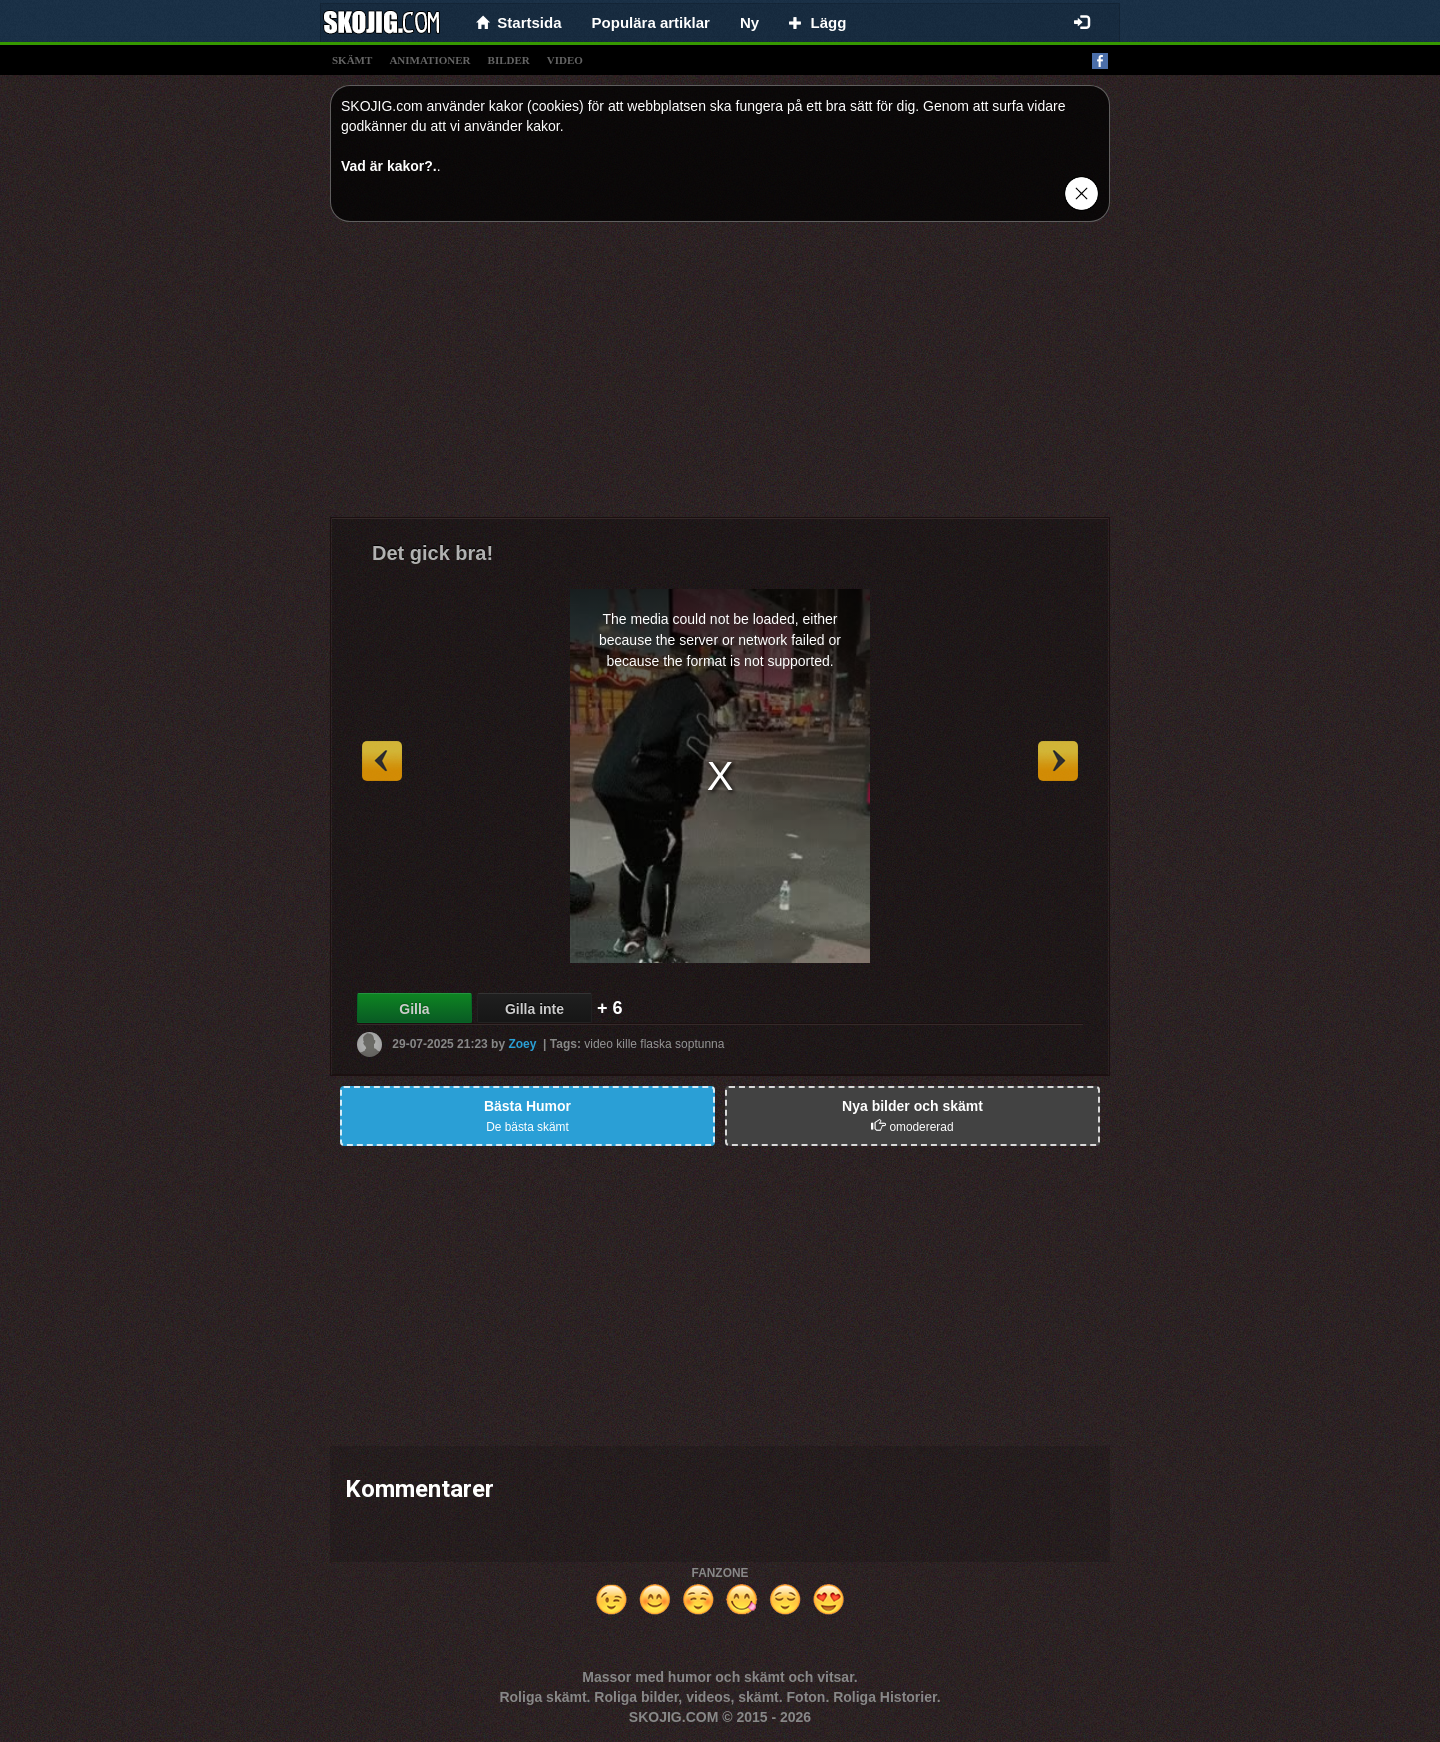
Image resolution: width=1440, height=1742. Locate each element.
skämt (352, 60)
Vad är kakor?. (389, 166)
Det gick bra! (432, 553)
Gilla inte (534, 1009)
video (565, 60)
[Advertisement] (720, 377)
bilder (509, 60)
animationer (429, 60)
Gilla (414, 1009)
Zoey (522, 1044)
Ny (749, 22)
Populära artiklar (651, 22)
